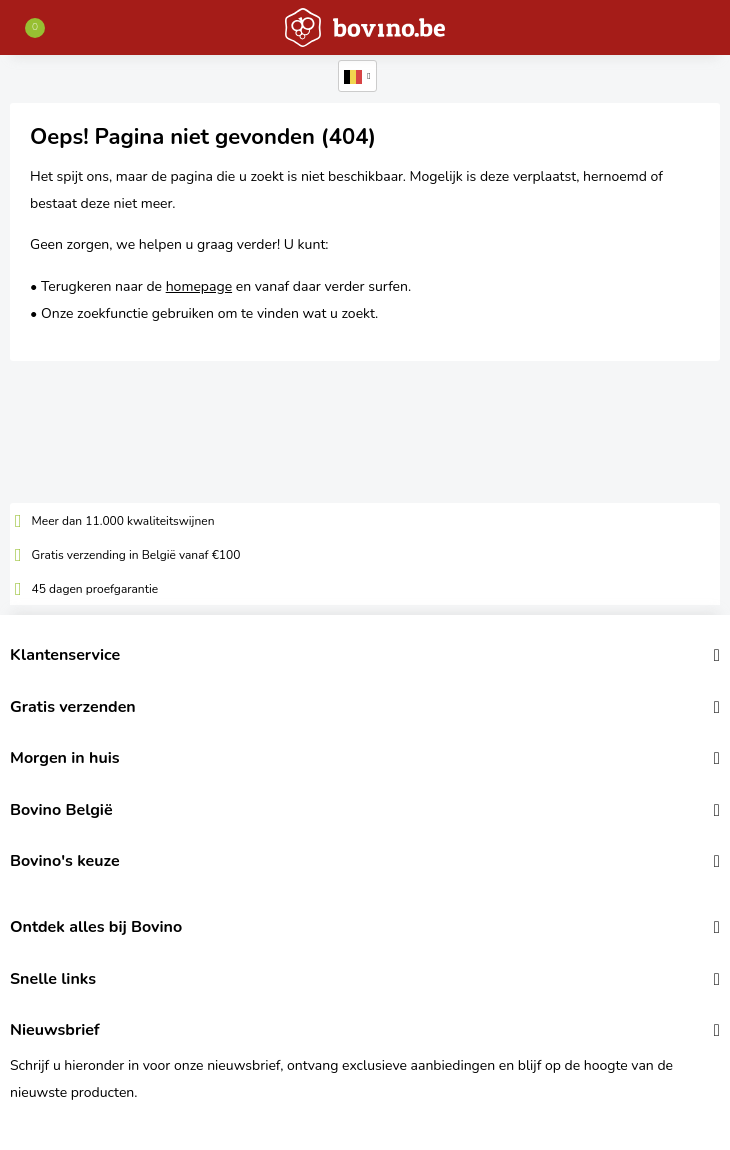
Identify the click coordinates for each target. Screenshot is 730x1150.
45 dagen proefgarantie (95, 589)
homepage (199, 286)
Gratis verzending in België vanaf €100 (136, 555)
